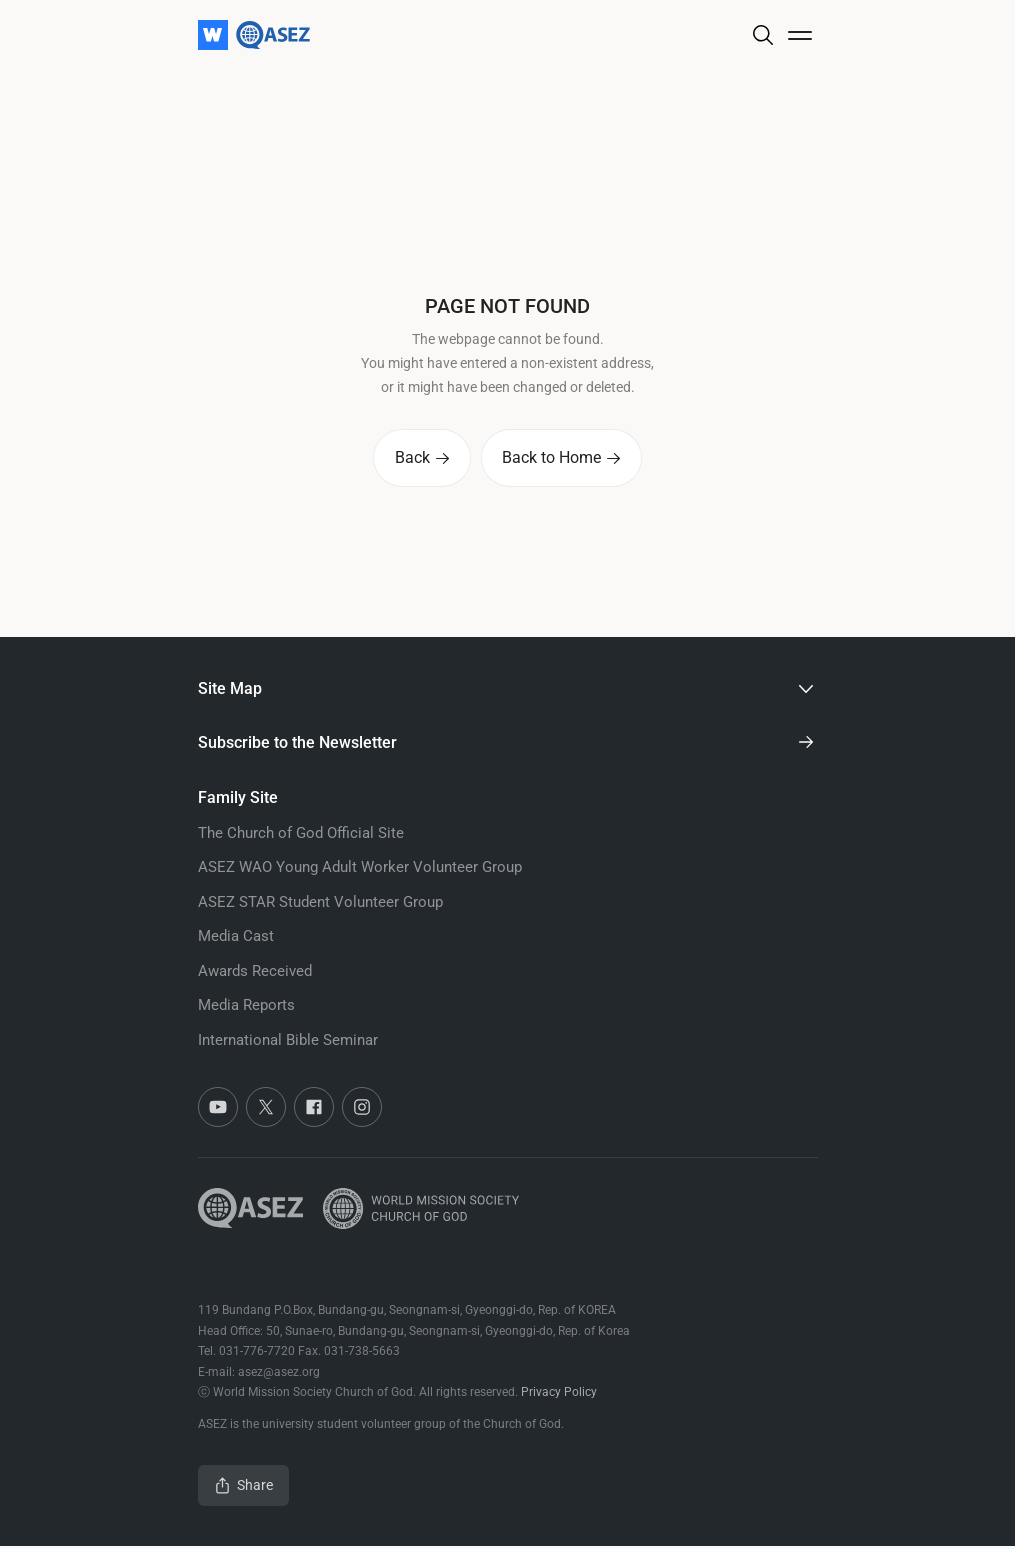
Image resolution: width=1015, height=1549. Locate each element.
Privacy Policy (559, 1394)
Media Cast (236, 939)
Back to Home (564, 458)
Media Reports (246, 1008)
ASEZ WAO (360, 870)
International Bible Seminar (288, 1042)
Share (243, 1487)
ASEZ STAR (320, 904)
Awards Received (255, 973)
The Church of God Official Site (301, 835)
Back (420, 458)
